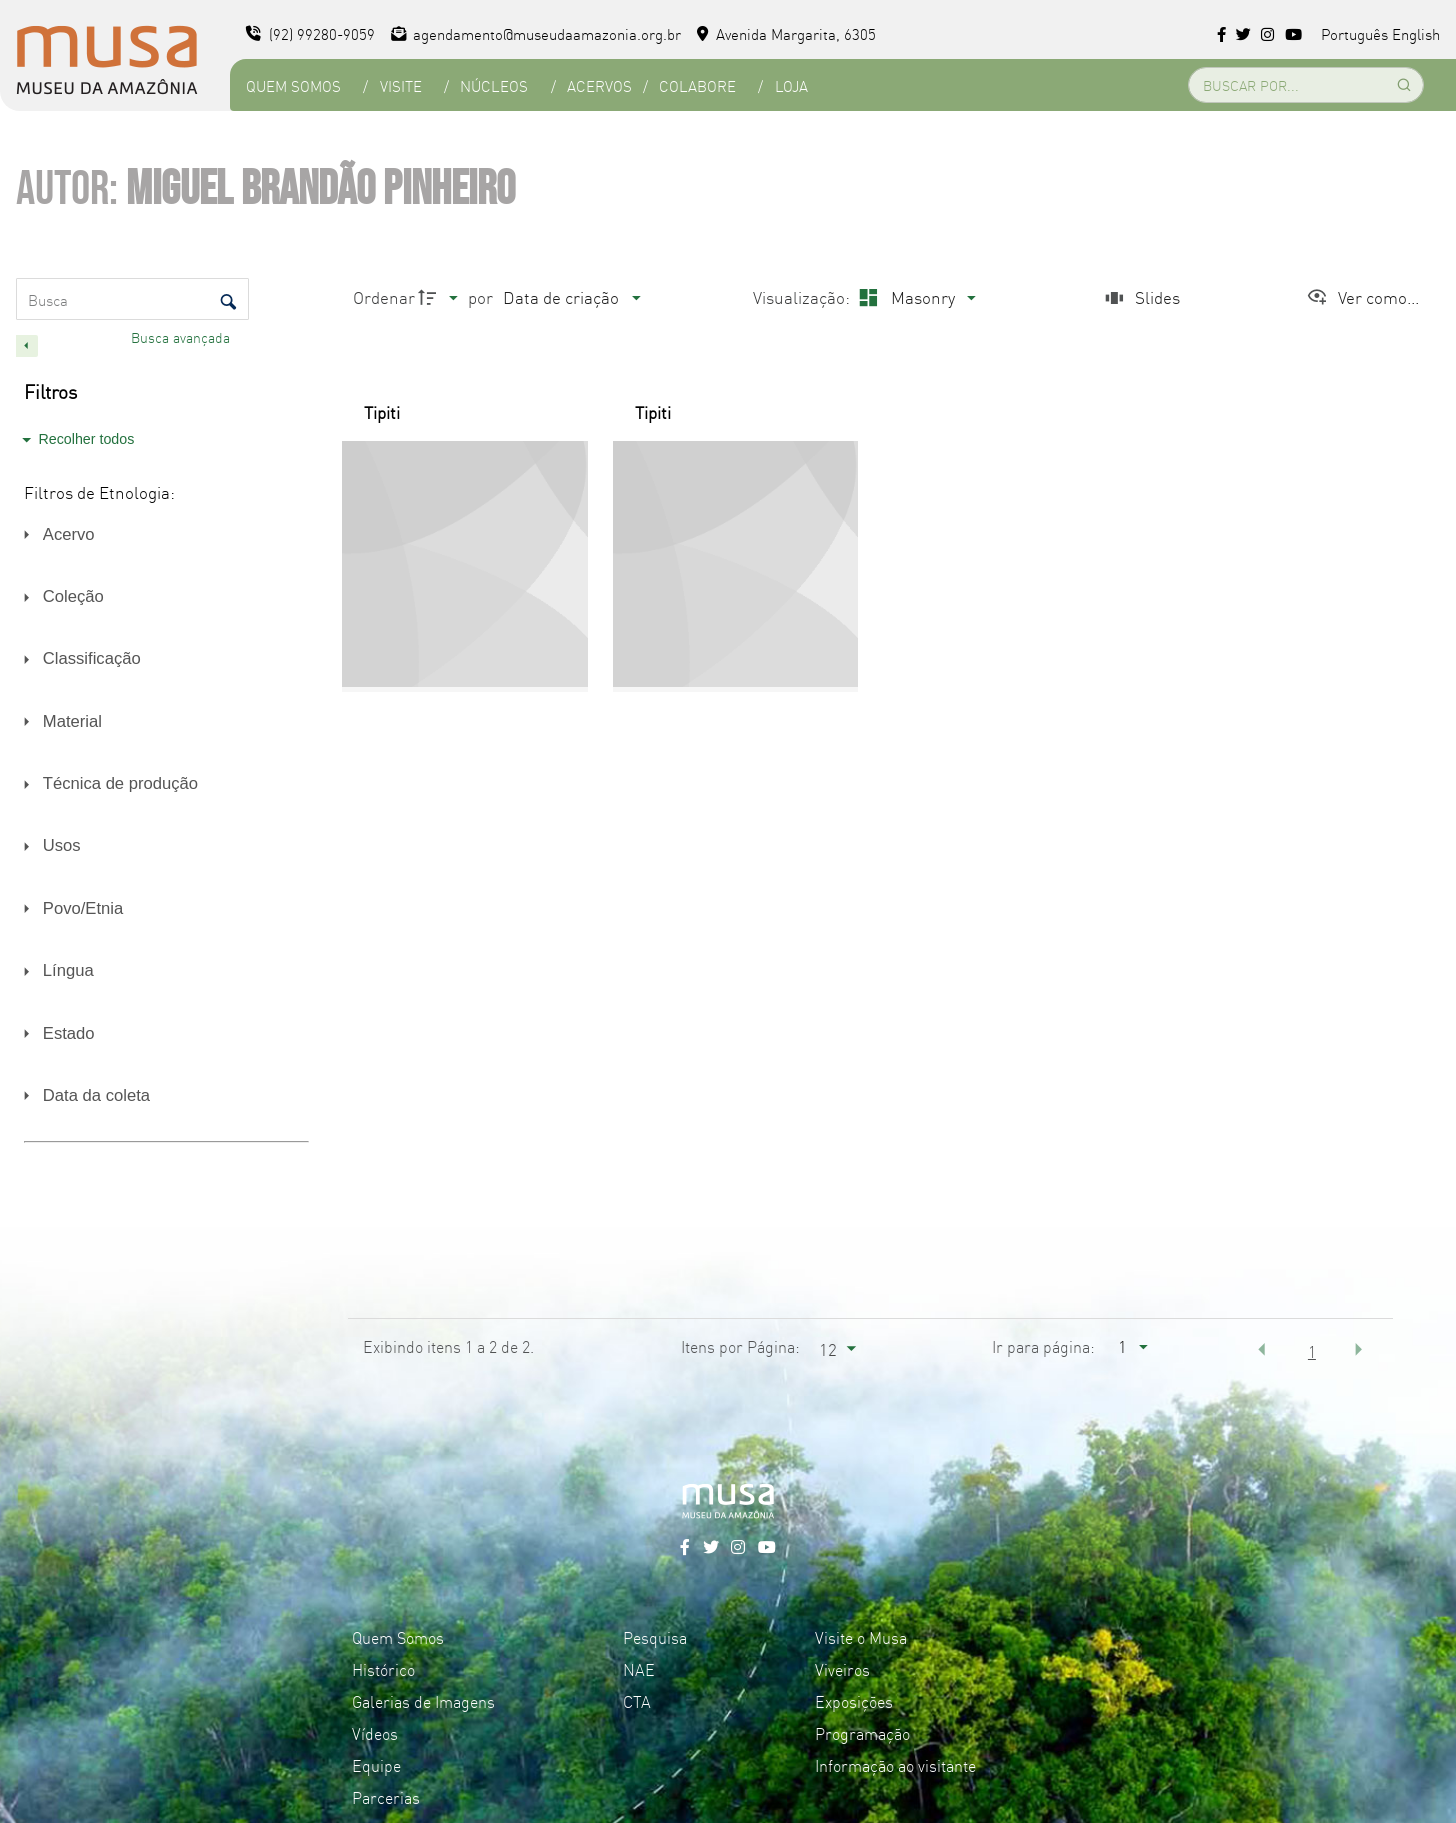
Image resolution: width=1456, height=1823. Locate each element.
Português (1354, 33)
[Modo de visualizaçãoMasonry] (914, 297)
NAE (639, 1669)
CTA (637, 1701)
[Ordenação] (571, 297)
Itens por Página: (740, 1346)
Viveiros (842, 1669)
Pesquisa (655, 1637)
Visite (401, 85)
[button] (1262, 1349)
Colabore (697, 85)
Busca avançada (182, 337)
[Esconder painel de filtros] (27, 346)
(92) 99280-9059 (310, 33)
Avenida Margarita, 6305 (786, 33)
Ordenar (384, 296)
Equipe (376, 1765)
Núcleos (494, 85)
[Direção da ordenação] (440, 297)
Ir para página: (1043, 1346)
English (1416, 33)
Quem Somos (293, 85)
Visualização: (803, 296)
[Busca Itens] (132, 299)
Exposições (854, 1701)
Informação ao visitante (895, 1765)
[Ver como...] (1362, 297)
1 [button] (1312, 1351)
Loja (791, 85)
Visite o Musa (861, 1637)
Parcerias (386, 1797)
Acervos (599, 85)
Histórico (383, 1669)
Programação (862, 1733)
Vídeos (375, 1733)
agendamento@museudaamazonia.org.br (536, 33)
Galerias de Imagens (423, 1701)
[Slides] (1140, 297)
